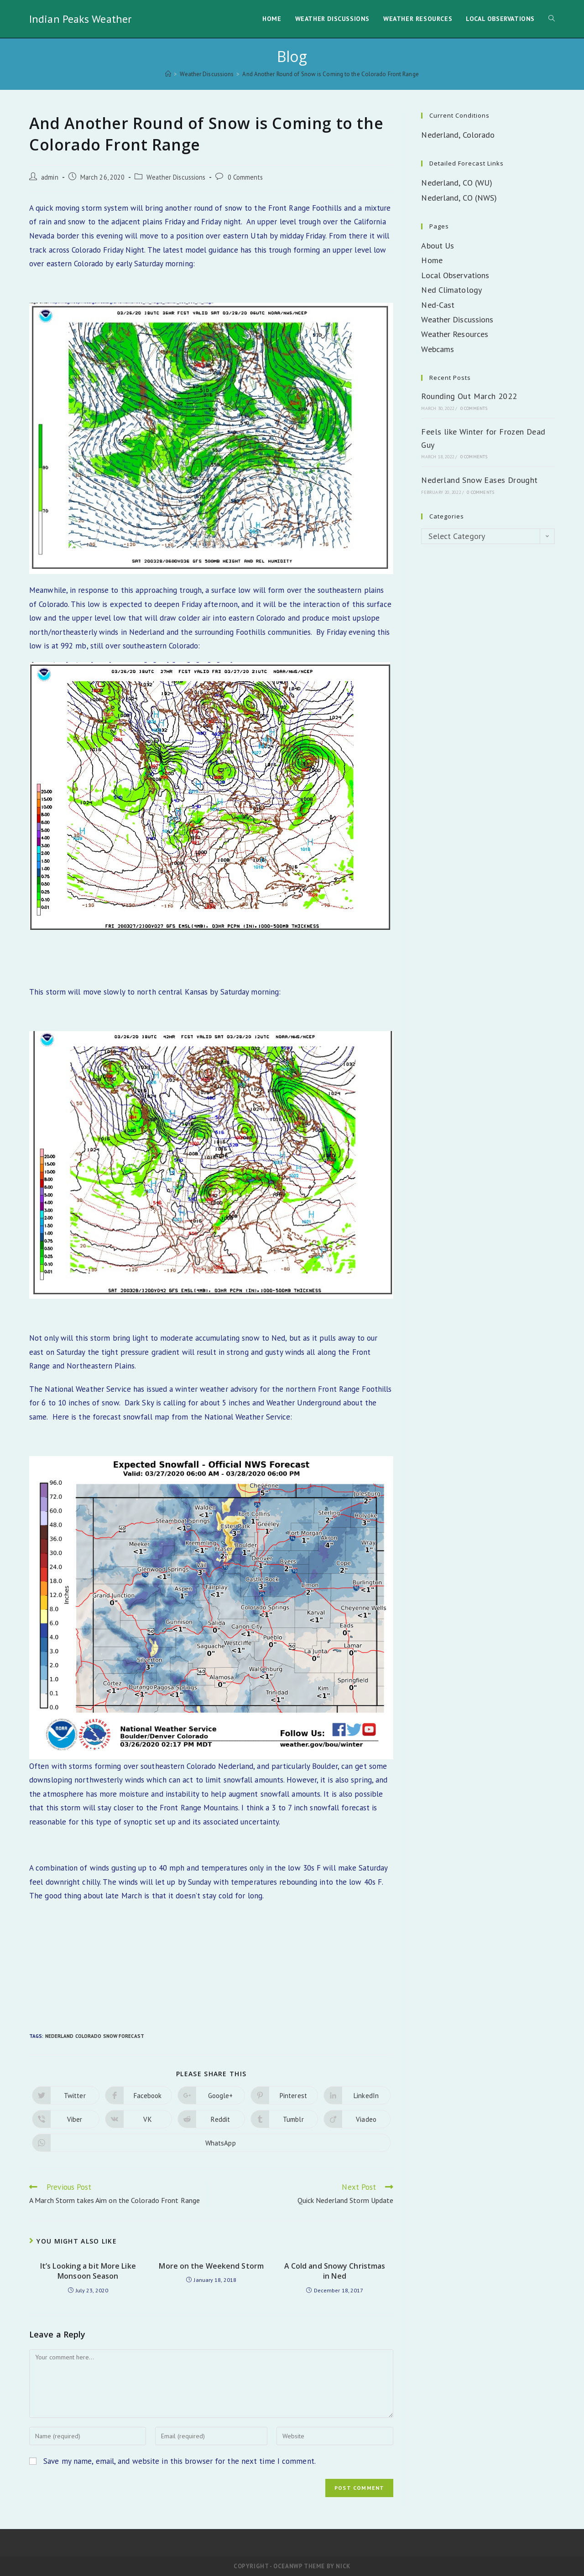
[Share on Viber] (65, 2119)
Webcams (437, 349)
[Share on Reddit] (211, 2119)
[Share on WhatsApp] (211, 2143)
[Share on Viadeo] (357, 2119)
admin (49, 177)
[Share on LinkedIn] (357, 2095)
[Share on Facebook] (138, 2095)
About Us (437, 245)
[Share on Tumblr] (284, 2119)
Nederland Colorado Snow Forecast (94, 2036)
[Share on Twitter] (65, 2095)
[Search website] (552, 19)
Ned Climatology (451, 290)
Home (431, 260)
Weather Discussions (175, 177)
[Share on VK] (138, 2119)
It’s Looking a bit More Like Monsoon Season (88, 2271)
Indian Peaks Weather (80, 19)
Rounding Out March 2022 (469, 396)
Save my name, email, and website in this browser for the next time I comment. (179, 2461)
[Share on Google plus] (211, 2095)
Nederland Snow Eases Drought (479, 480)
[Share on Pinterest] (284, 2095)
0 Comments (245, 177)
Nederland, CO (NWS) (459, 197)
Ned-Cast (437, 305)
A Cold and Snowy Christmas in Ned (335, 2271)
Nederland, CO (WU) (456, 182)
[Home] (168, 74)
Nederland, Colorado (458, 135)
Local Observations (455, 275)
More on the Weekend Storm (211, 2266)
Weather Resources (454, 334)
